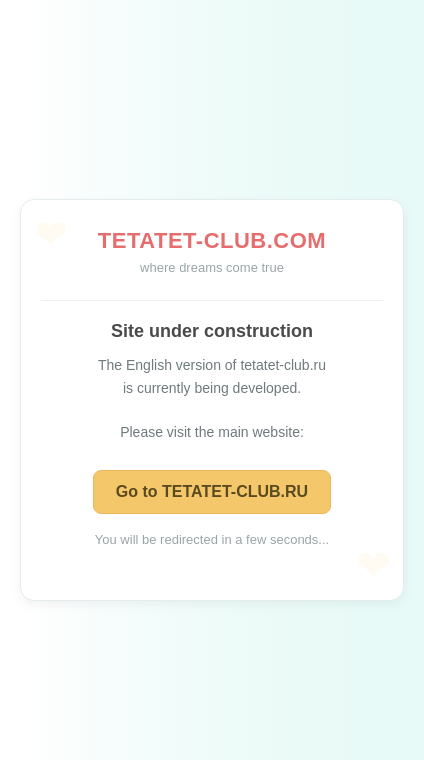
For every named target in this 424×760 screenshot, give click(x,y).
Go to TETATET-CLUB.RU (212, 491)
